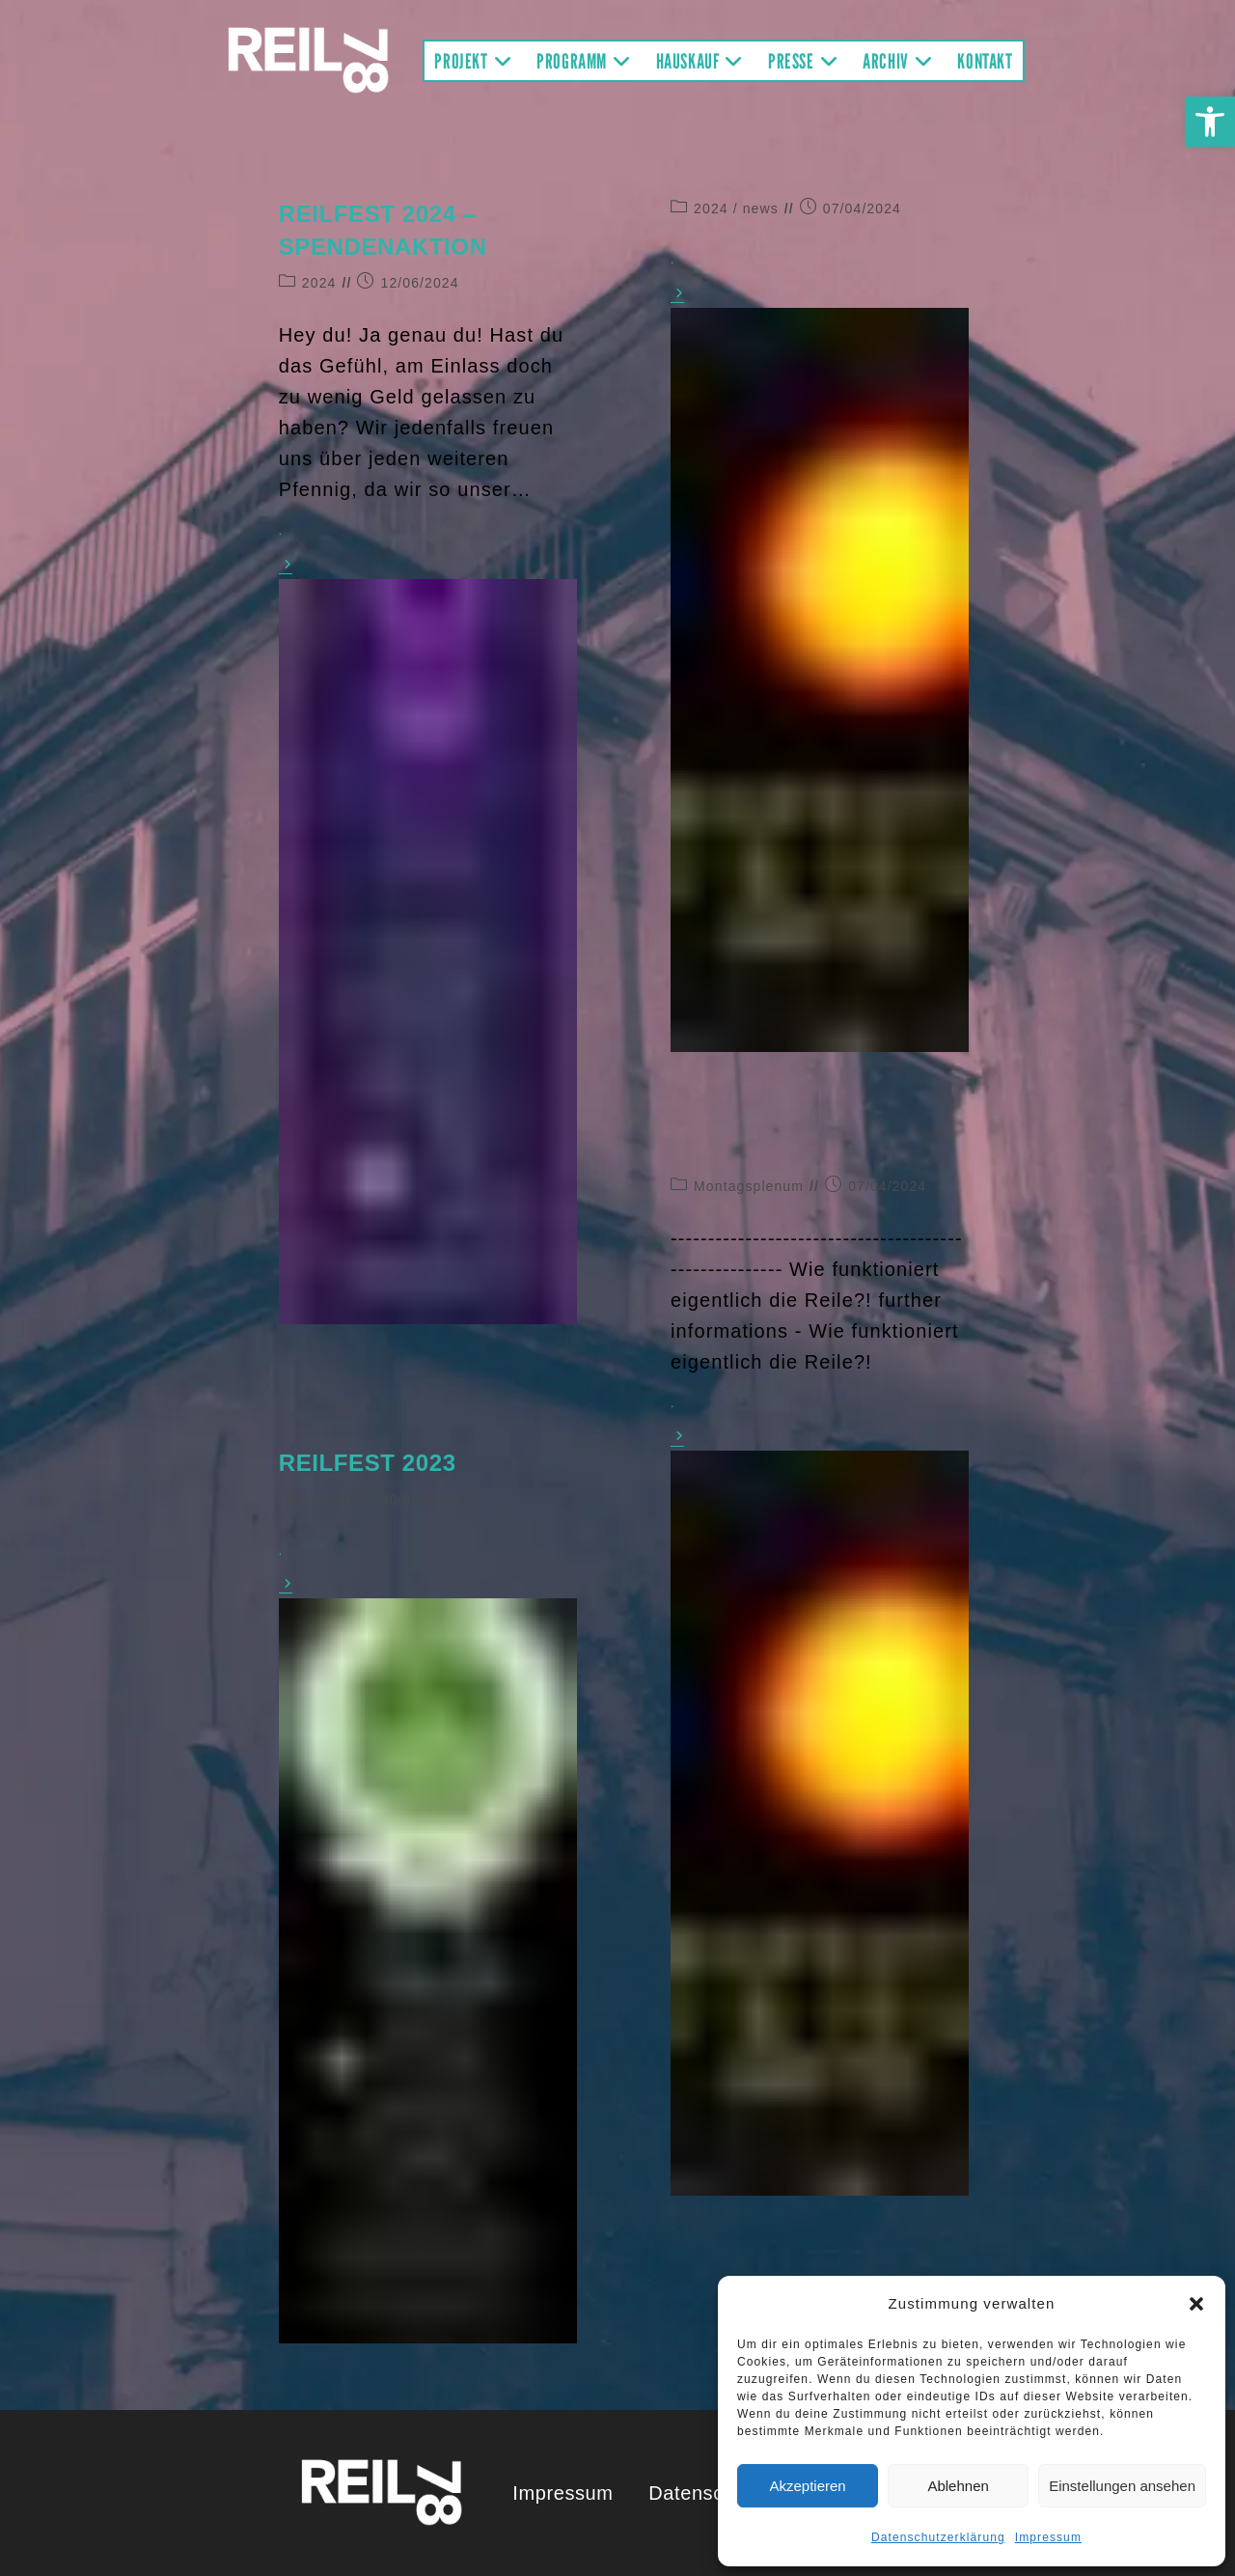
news (761, 208)
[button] (1210, 122)
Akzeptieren (807, 2486)
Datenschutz (705, 2493)
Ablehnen (957, 2486)
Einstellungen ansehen (1122, 2486)
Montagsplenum (749, 1186)
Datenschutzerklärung (938, 2537)
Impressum (1048, 2537)
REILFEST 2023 (367, 1463)
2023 (319, 1500)
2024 (319, 283)
